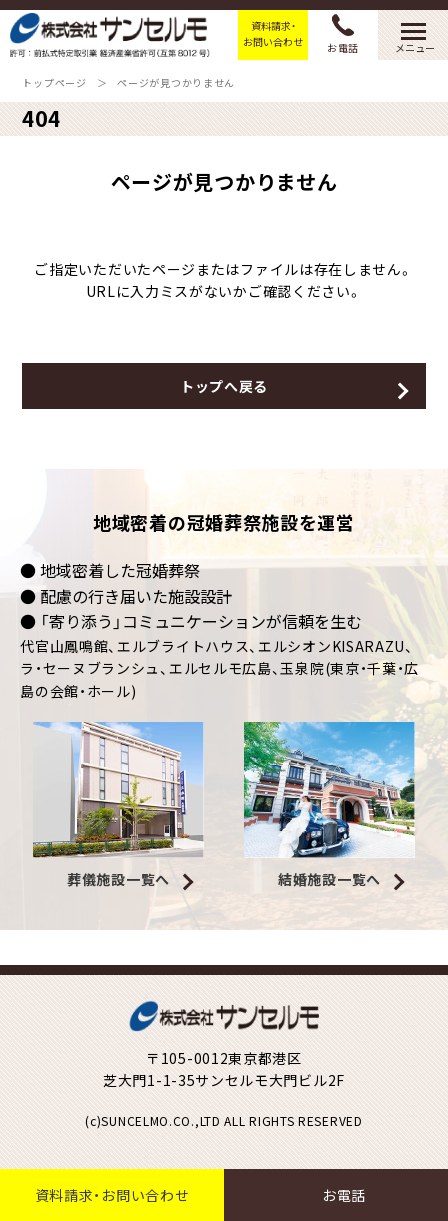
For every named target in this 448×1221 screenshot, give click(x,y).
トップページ (54, 82)
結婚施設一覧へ (329, 879)
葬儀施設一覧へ (118, 879)
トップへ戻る (224, 386)
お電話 (343, 34)
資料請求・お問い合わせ (273, 33)
